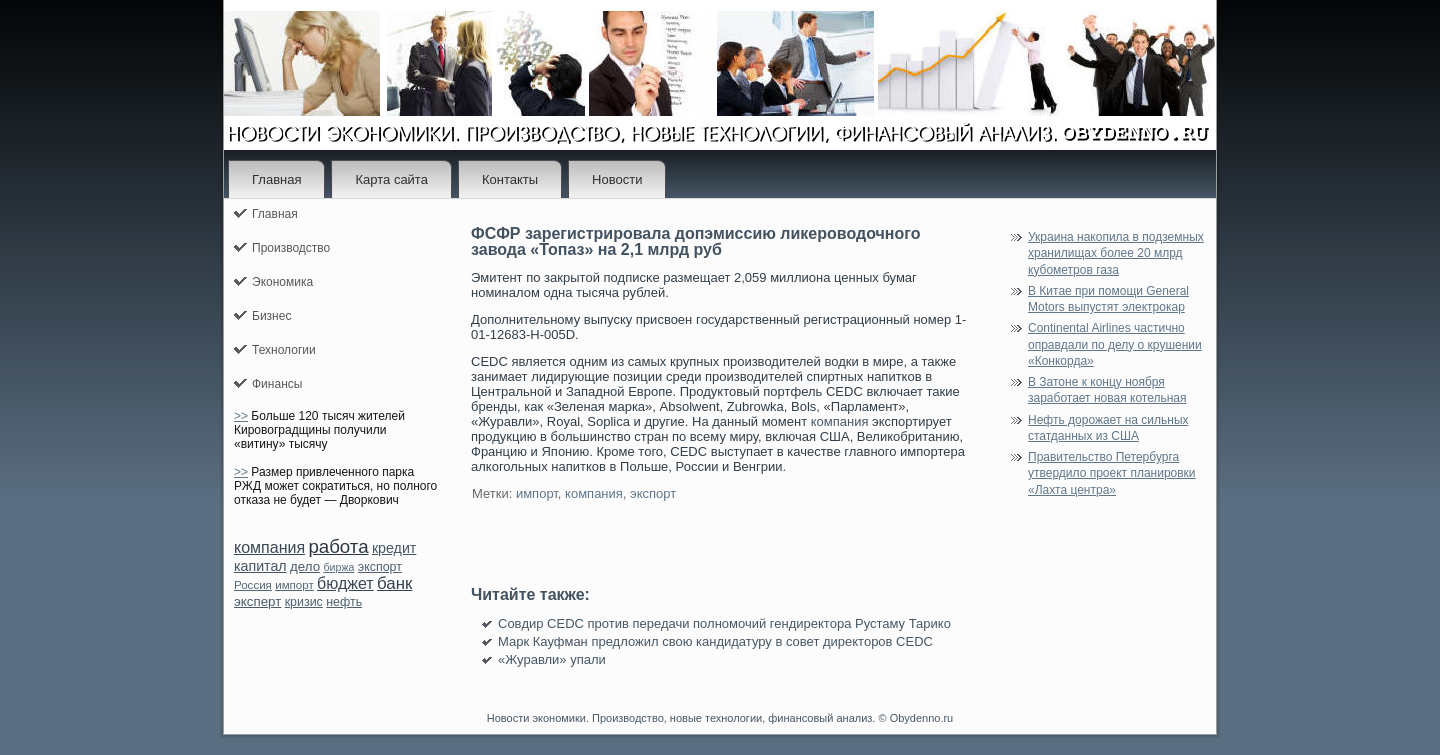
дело (305, 566)
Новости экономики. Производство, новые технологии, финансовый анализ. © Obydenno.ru (720, 718)
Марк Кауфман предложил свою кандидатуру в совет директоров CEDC (715, 641)
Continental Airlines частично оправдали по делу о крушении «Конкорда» (1115, 344)
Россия (253, 585)
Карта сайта (391, 179)
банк (394, 583)
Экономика (282, 282)
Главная (276, 179)
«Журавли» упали (552, 659)
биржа (338, 567)
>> (241, 416)
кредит (394, 548)
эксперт (257, 601)
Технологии (284, 350)
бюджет (345, 583)
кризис (304, 602)
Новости (617, 179)
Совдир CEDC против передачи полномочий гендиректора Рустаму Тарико (724, 623)
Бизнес (271, 316)
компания (269, 547)
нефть (344, 602)
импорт (294, 585)
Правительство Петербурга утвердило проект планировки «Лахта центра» (1112, 473)
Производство (291, 248)
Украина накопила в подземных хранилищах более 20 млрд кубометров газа (1116, 253)
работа (338, 546)
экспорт (380, 567)
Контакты (510, 179)
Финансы (277, 384)
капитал (260, 566)
